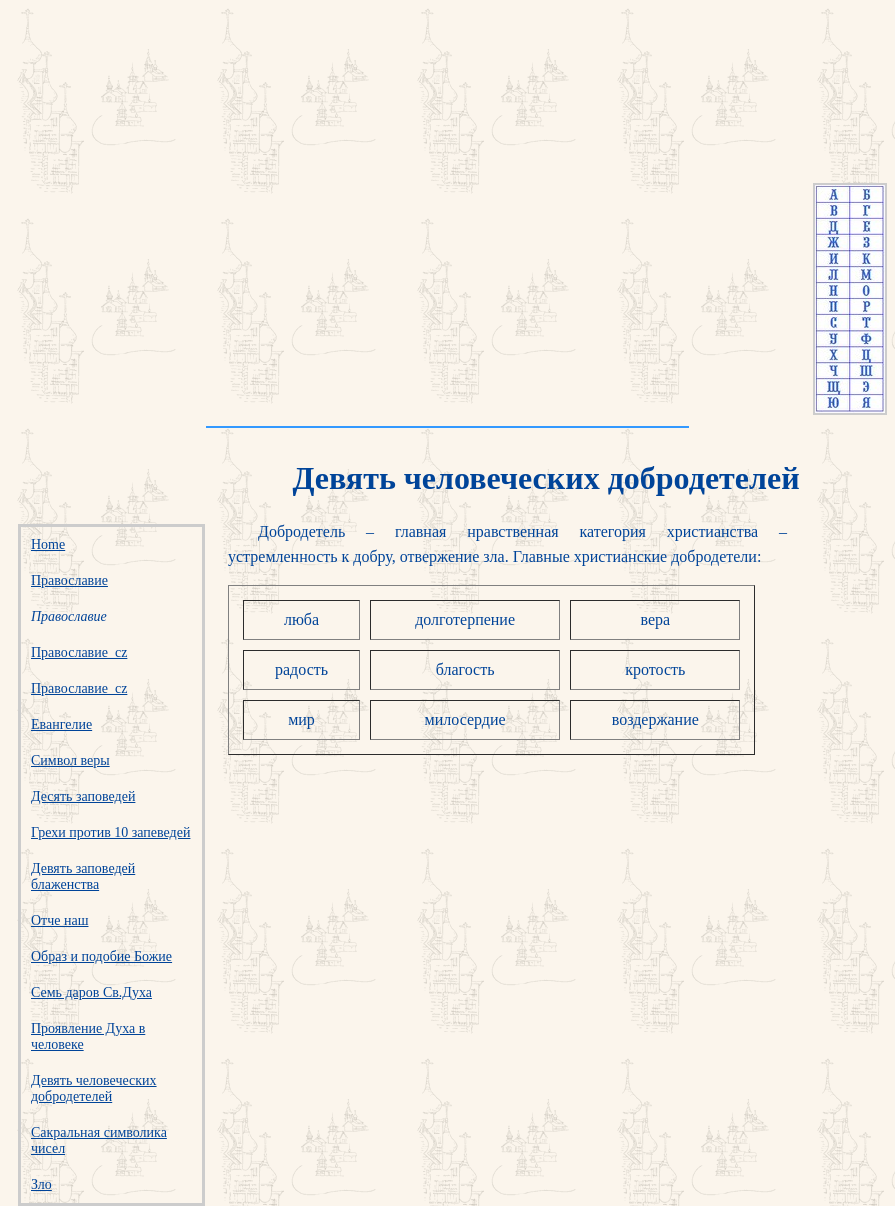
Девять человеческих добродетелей (94, 1088)
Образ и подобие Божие (101, 956)
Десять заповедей (83, 796)
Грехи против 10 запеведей (110, 832)
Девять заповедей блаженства (83, 876)
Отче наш (59, 920)
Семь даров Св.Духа (91, 992)
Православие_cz (79, 652)
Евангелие (61, 724)
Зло (41, 1184)
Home (48, 544)
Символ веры (70, 760)
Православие (69, 580)
